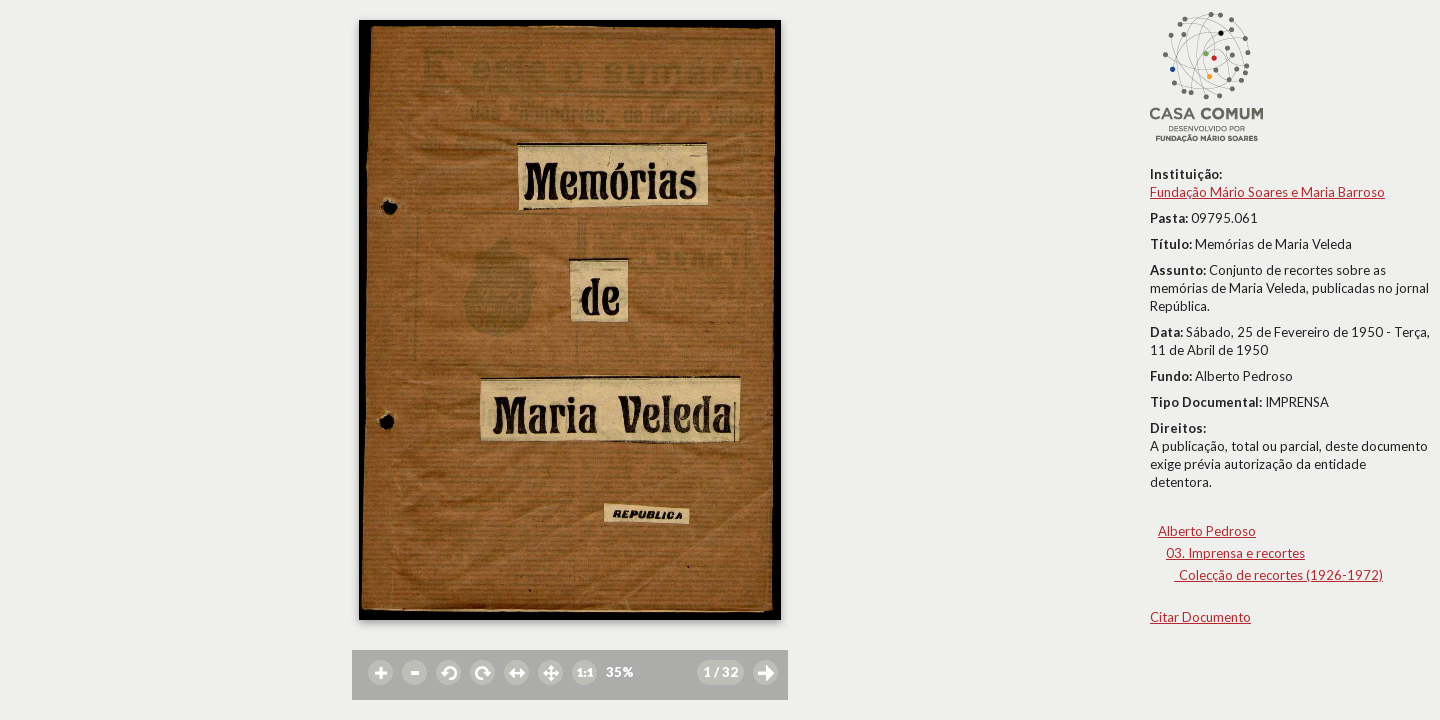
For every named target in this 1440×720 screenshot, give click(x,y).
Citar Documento (1200, 617)
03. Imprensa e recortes (1235, 553)
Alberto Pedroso (1207, 531)
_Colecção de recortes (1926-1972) (1278, 575)
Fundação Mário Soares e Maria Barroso (1267, 192)
